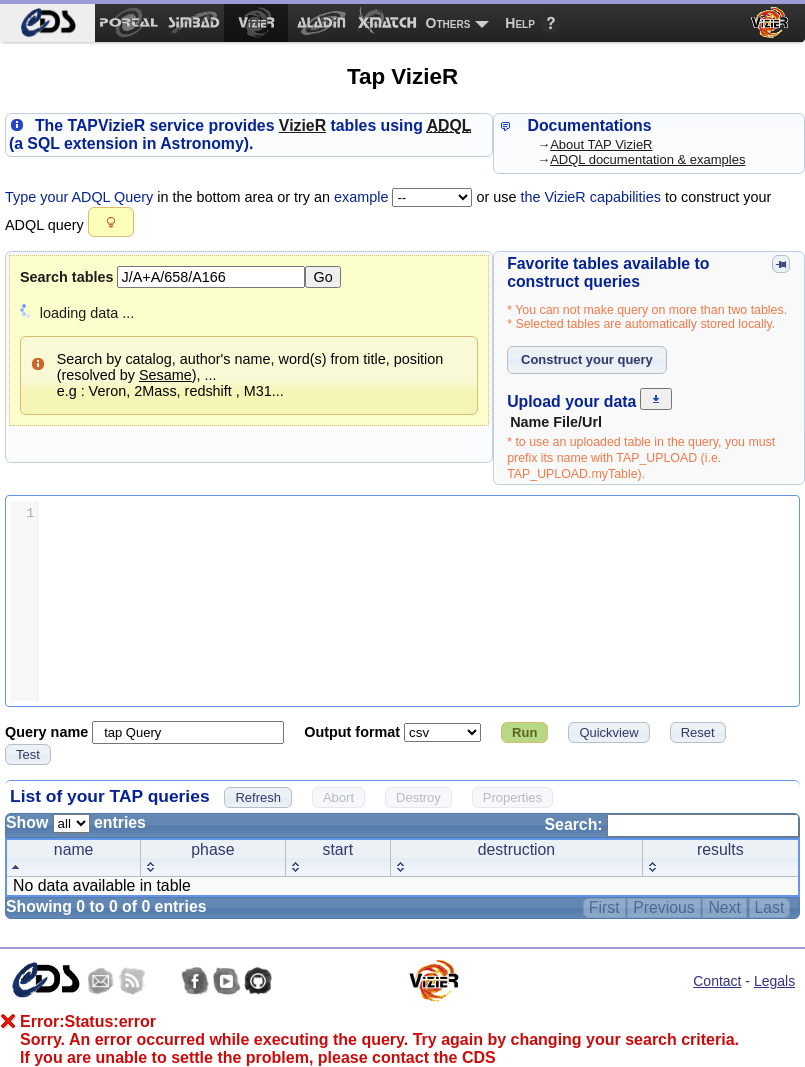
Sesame (165, 375)
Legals (774, 981)
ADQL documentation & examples (647, 159)
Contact (717, 981)
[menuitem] (47, 23)
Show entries (76, 822)
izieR (302, 125)
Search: (672, 824)
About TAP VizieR (601, 144)
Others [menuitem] (448, 23)
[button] (111, 222)
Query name (48, 732)
